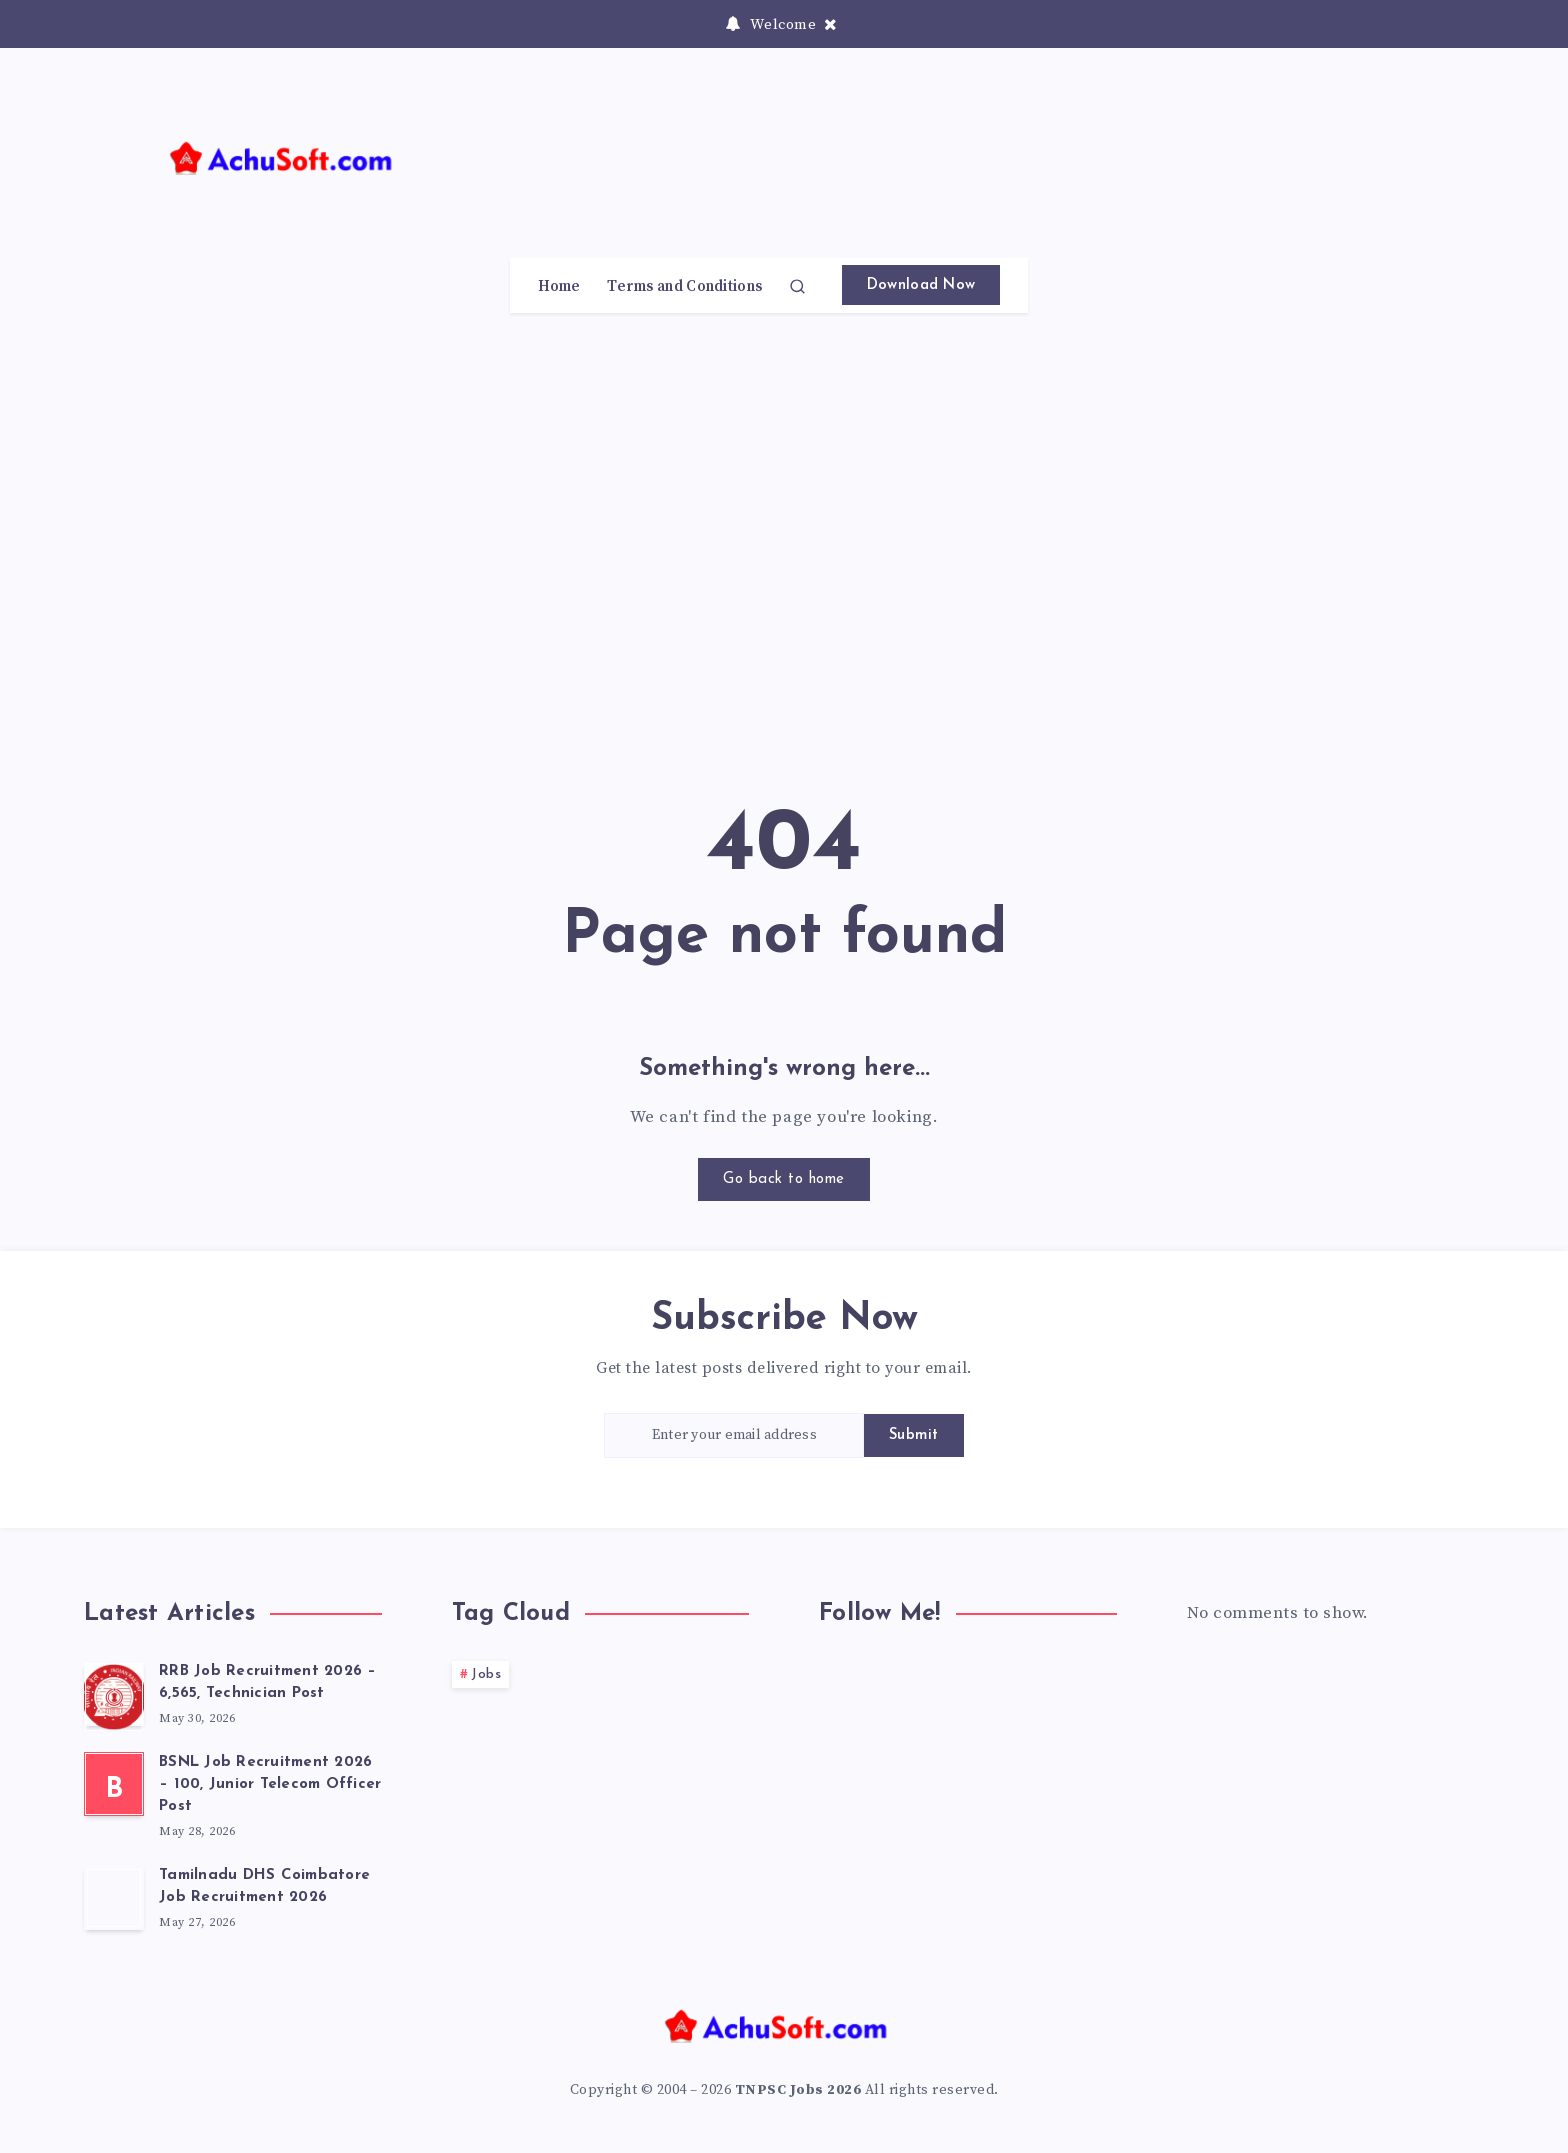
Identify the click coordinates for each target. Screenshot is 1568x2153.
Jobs (486, 1674)
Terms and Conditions (684, 287)
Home (559, 287)
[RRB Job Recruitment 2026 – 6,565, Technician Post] (114, 1694)
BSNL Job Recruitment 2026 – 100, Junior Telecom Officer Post (270, 1784)
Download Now (921, 285)
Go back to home (784, 1179)
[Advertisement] (1040, 173)
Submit (914, 1435)
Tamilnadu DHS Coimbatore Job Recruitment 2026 (264, 1886)
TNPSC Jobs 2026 (798, 2090)
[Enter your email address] (734, 1435)
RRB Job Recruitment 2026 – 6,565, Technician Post (268, 1682)
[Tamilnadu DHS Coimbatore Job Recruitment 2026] (114, 1898)
